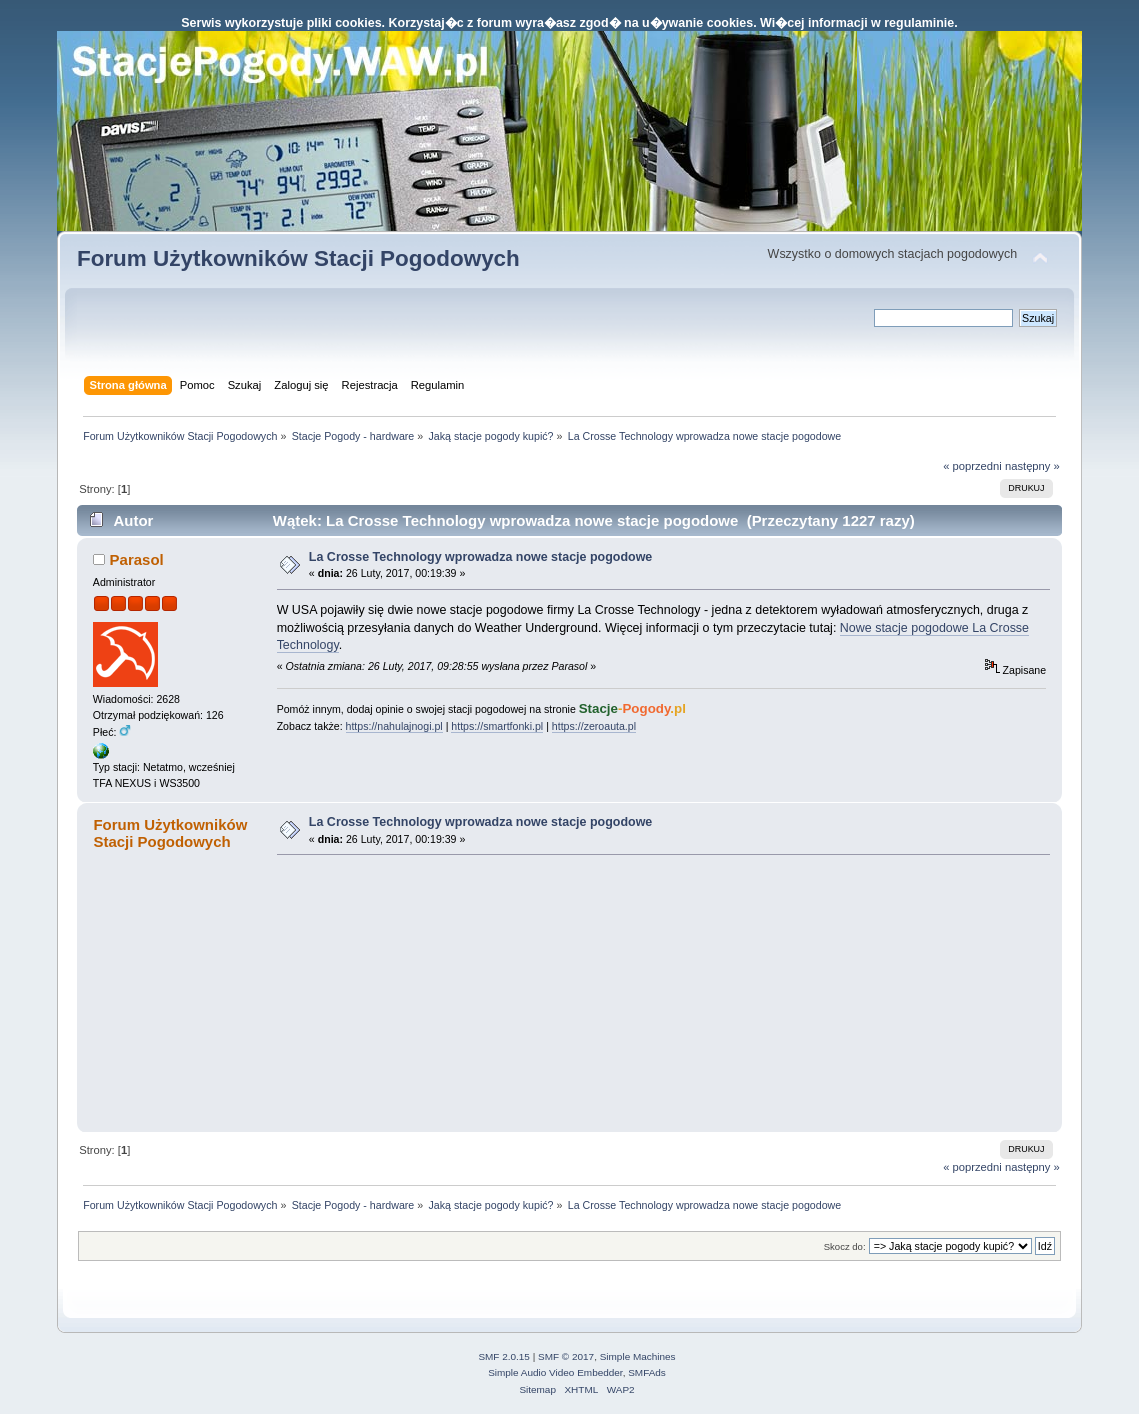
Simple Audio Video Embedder (555, 1372)
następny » (1032, 466)
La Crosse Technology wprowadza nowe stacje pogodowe (480, 557)
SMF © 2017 (566, 1356)
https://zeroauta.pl (594, 726)
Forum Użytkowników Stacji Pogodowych (298, 258)
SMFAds (647, 1372)
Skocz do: (845, 1246)
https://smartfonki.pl (497, 726)
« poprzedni (972, 466)
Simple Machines (638, 1356)
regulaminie (919, 23)
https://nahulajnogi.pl (394, 726)
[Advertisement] (427, 993)
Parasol (137, 559)
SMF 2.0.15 (504, 1356)
